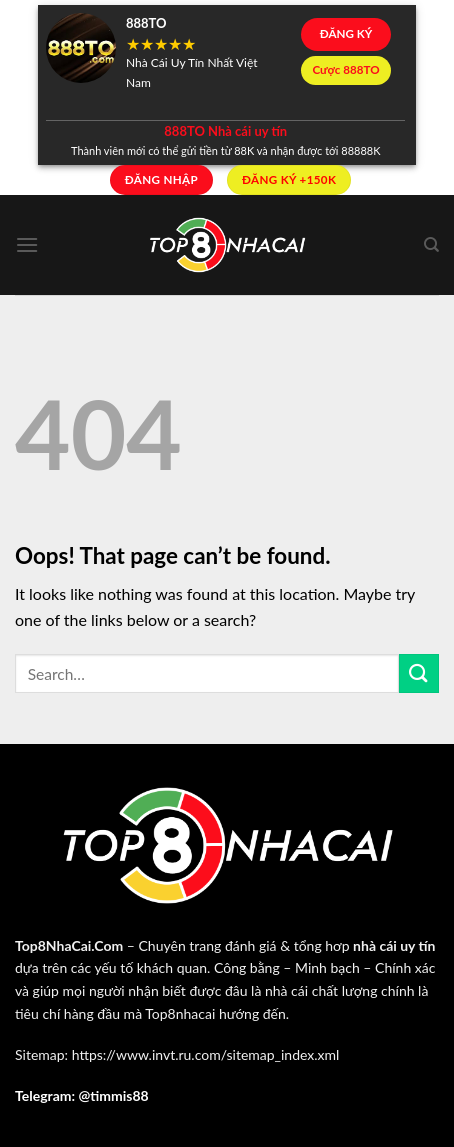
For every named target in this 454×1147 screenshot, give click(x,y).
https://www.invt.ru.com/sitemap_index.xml (206, 1054)
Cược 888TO (345, 69)
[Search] (431, 245)
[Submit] (419, 673)
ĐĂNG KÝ (346, 33)
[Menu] (27, 244)
